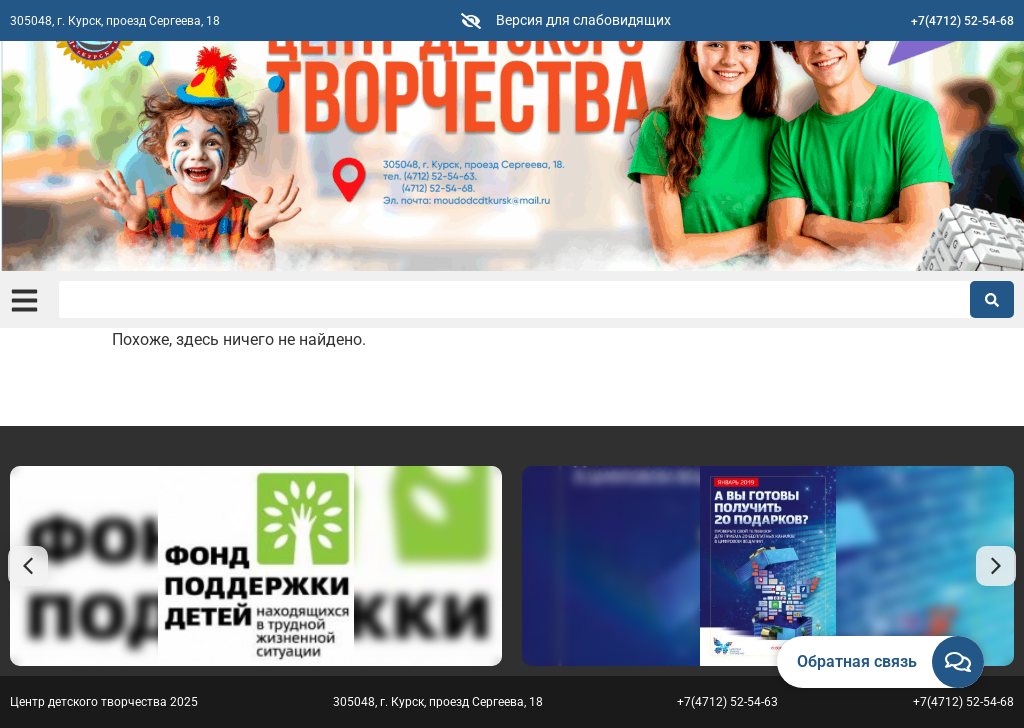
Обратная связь (857, 661)
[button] (28, 566)
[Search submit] (992, 299)
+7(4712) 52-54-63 (727, 702)
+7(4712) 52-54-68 (962, 21)
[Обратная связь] (958, 662)
